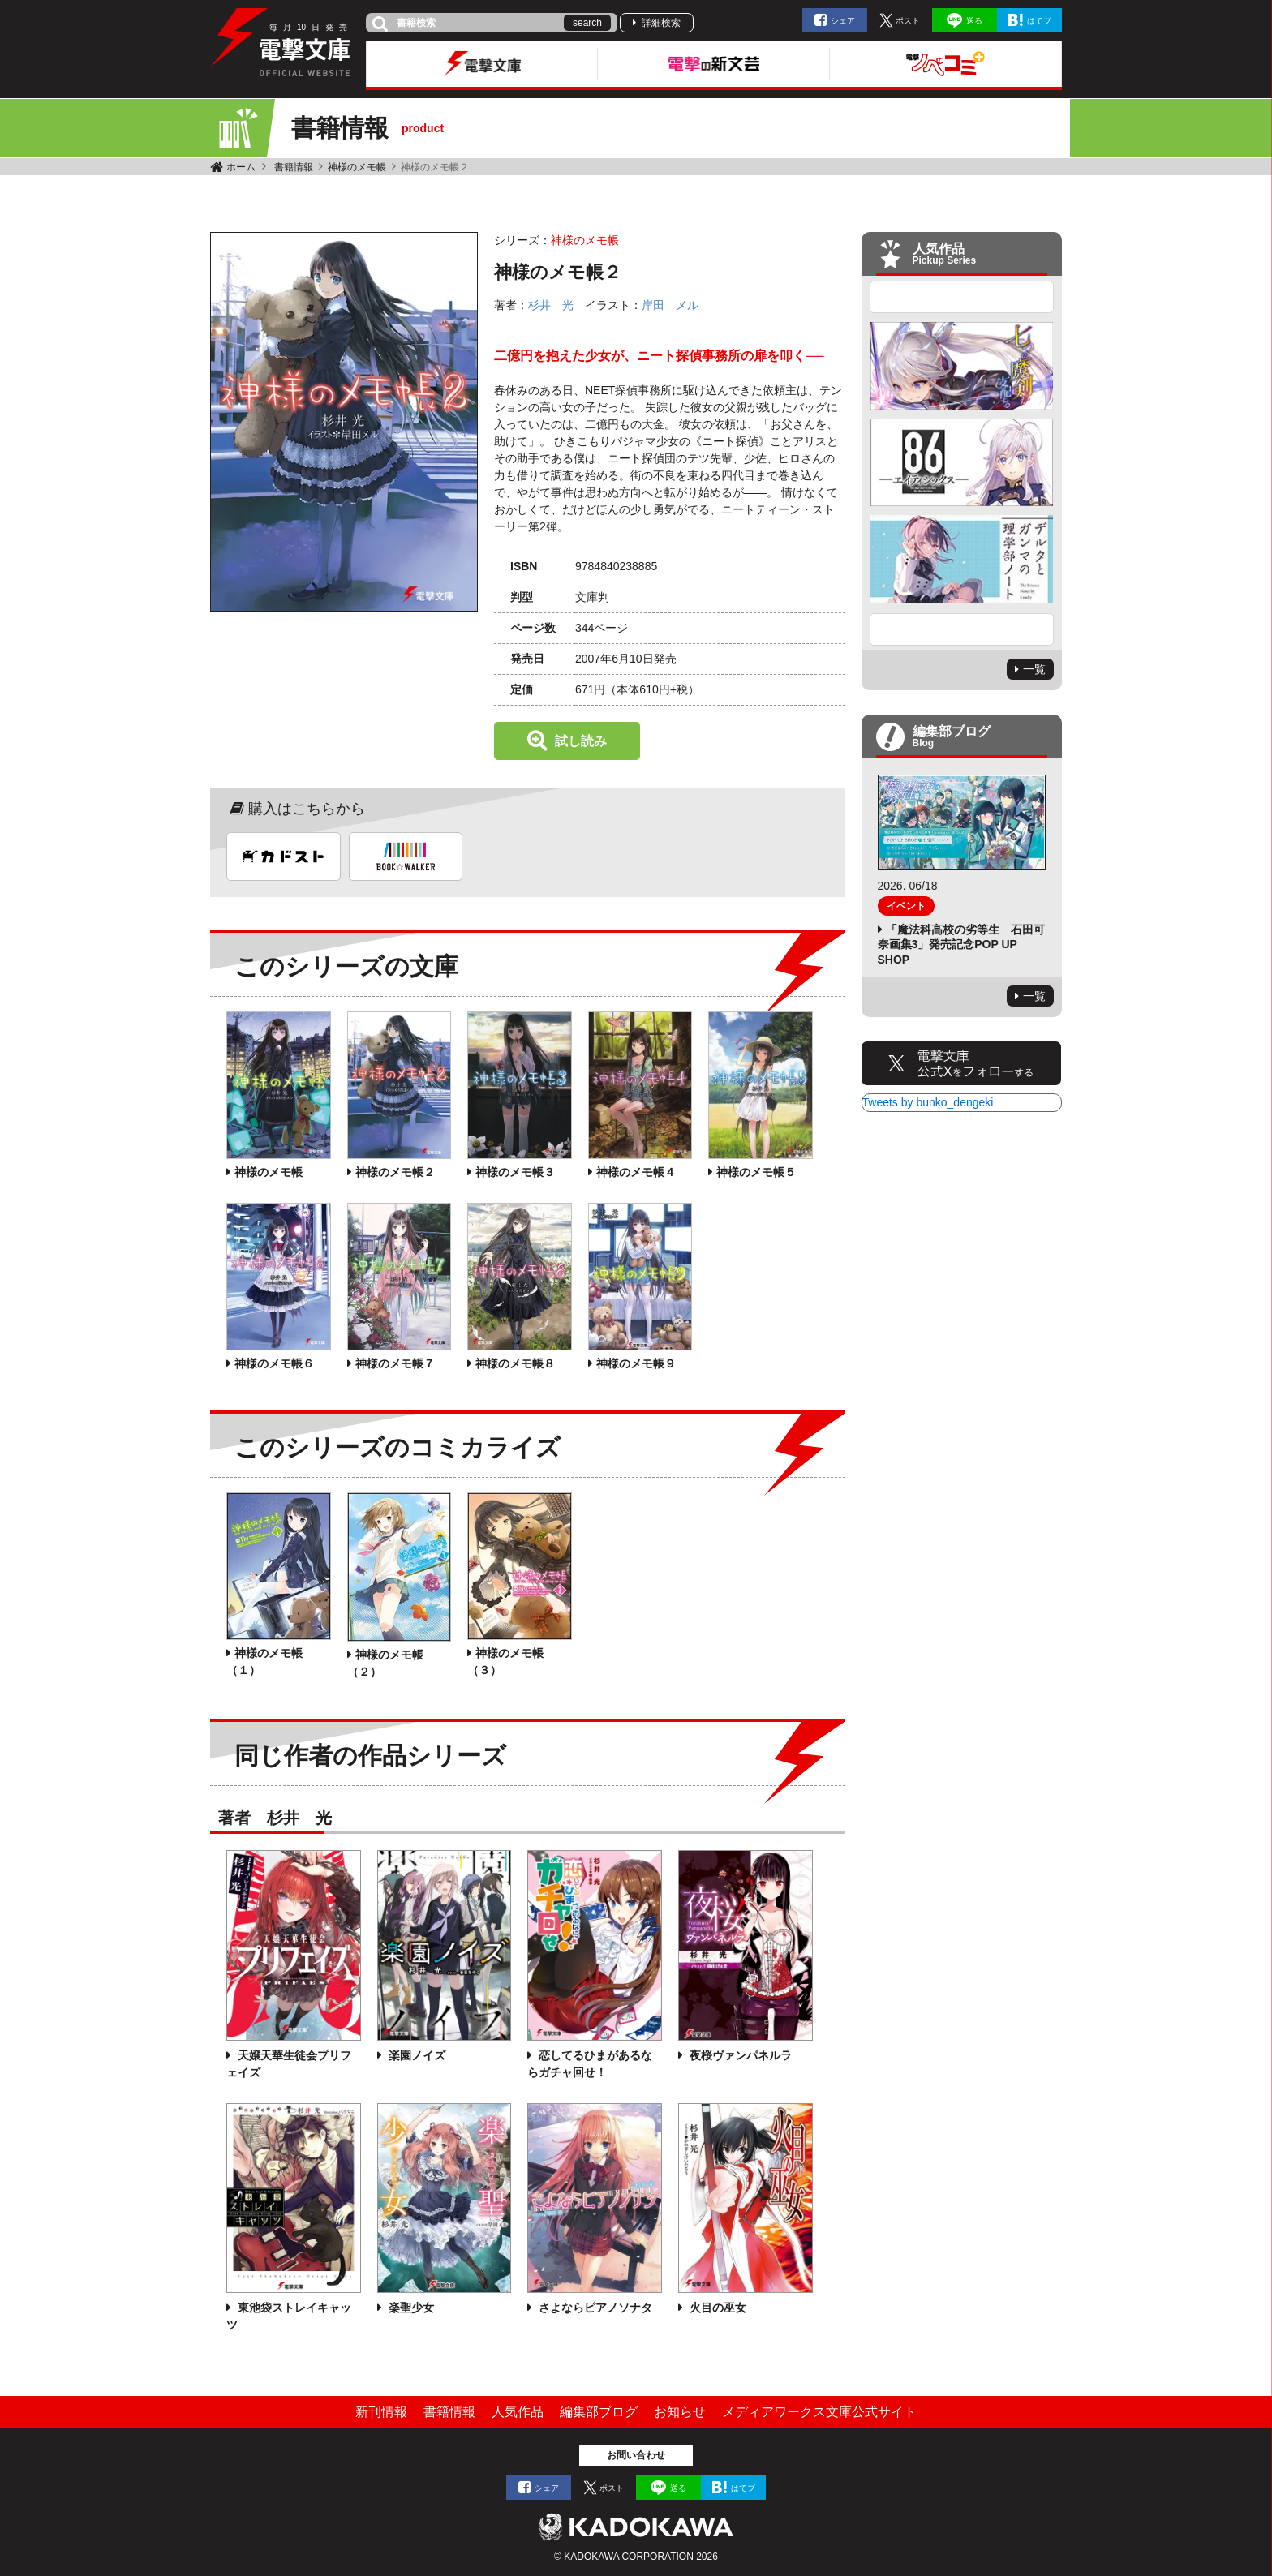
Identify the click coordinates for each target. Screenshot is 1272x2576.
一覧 (1034, 669)
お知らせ (680, 2412)
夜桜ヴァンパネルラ (739, 2055)
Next (962, 629)
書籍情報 (293, 167)
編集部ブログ (599, 2412)
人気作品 (518, 2412)
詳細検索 (661, 22)
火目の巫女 (716, 2307)
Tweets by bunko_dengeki (928, 1102)
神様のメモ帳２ (395, 1172)
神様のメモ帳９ (636, 1363)
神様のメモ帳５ (756, 1172)
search (587, 22)
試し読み (581, 741)
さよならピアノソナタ (593, 2307)
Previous (962, 297)
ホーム (241, 167)
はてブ (1039, 20)
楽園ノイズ (415, 2055)
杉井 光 (551, 304)
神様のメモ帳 (357, 167)
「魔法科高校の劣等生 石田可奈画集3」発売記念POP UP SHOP (961, 944)
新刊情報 (381, 2412)
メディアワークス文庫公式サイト (819, 2412)
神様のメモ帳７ (395, 1363)
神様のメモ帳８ (515, 1363)
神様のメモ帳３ (515, 1172)
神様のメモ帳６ (274, 1363)
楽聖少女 (409, 2307)
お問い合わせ (636, 2455)
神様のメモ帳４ (636, 1172)
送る (974, 20)
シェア (843, 20)
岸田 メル (670, 304)
